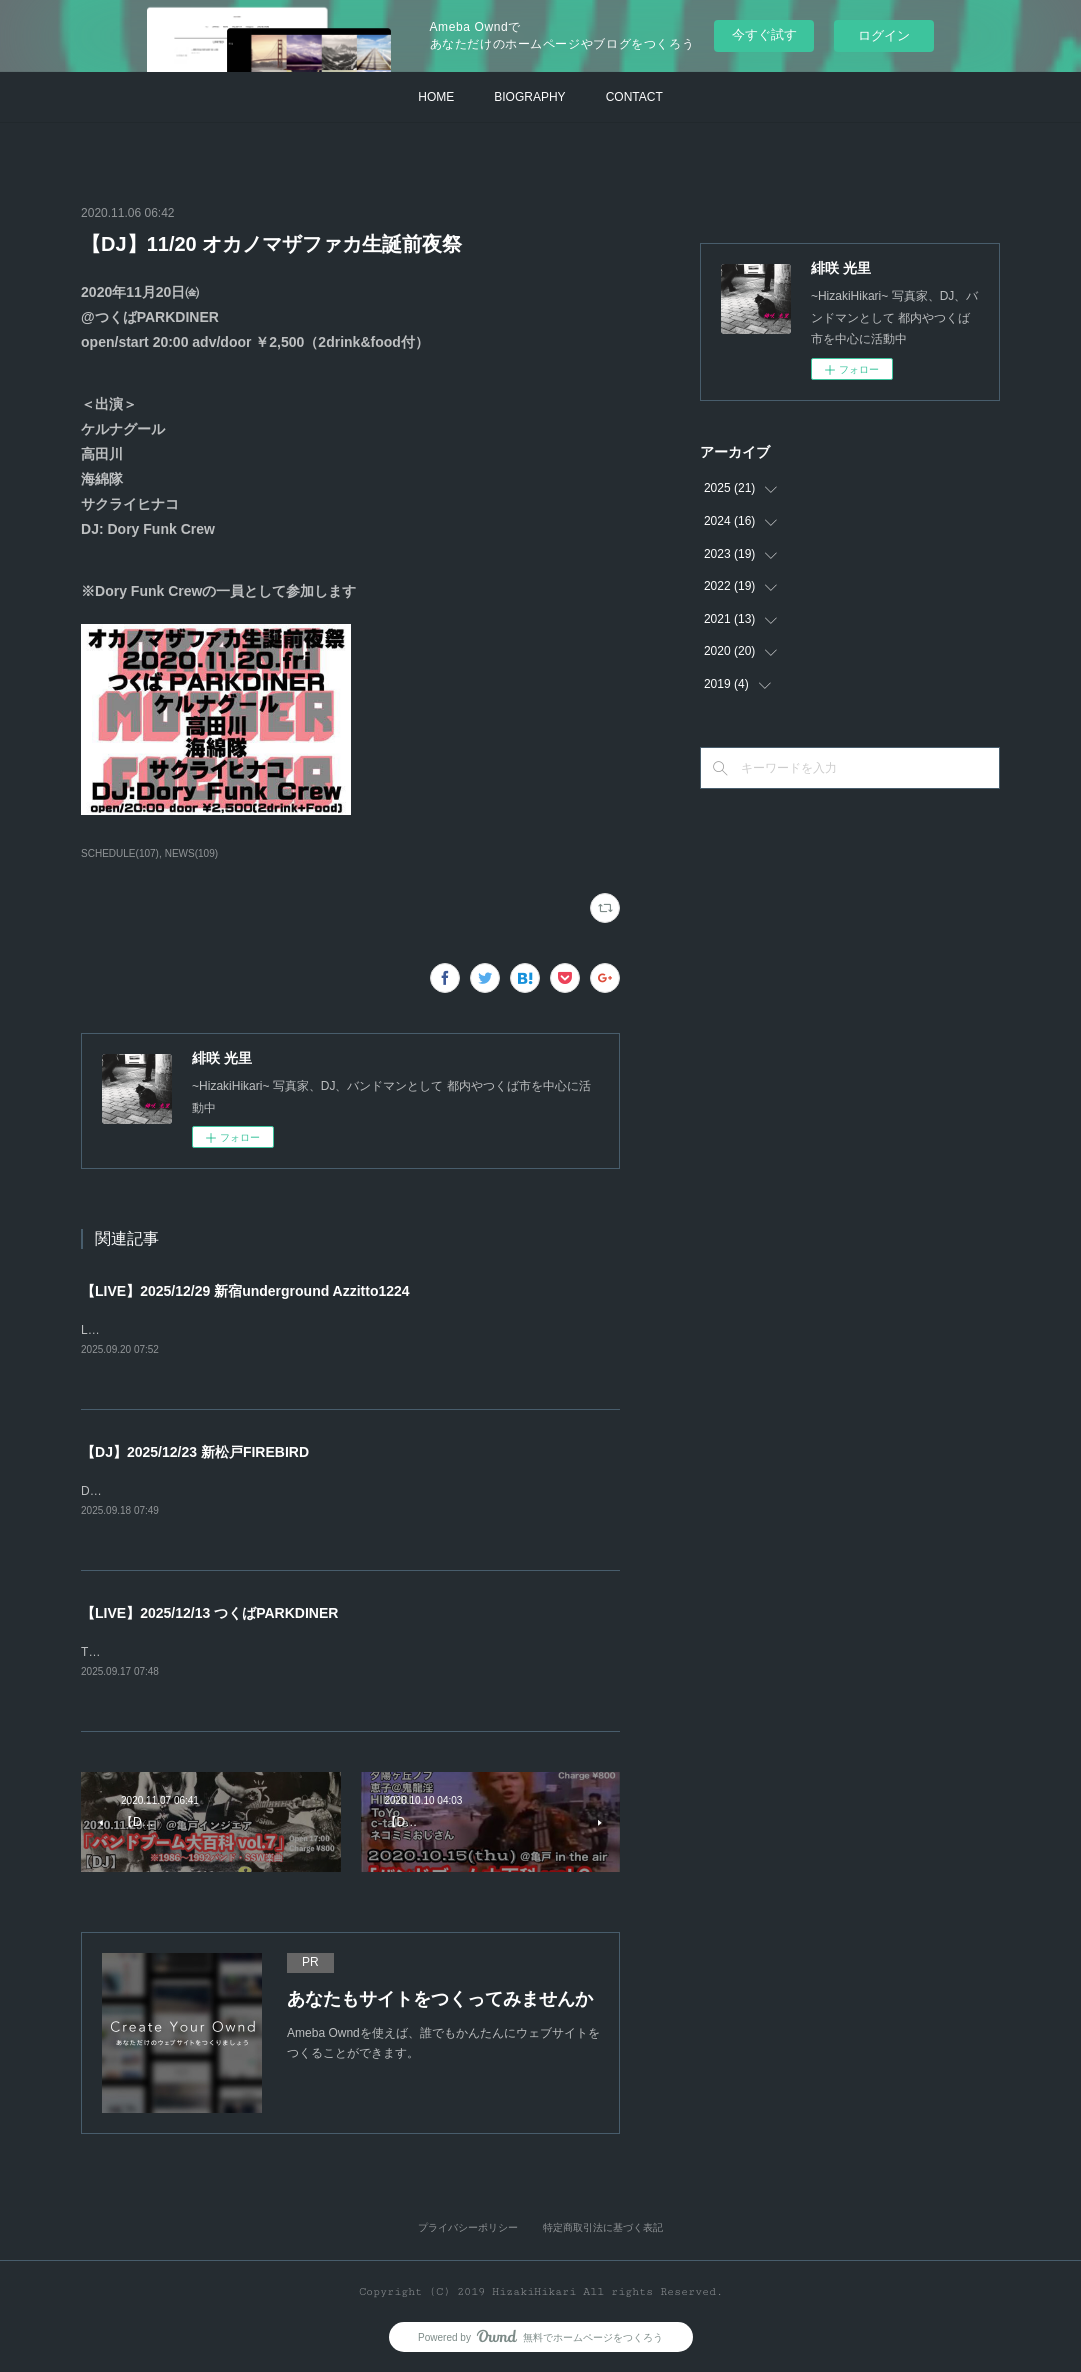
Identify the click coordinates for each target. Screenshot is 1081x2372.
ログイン (884, 35)
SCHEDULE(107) (120, 853)
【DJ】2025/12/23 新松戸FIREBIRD (195, 1452)
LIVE (94, 1330)
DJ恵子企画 (112, 1491)
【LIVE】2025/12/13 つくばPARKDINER (209, 1613)
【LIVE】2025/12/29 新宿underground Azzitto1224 (245, 1291)
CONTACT (634, 97)
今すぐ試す (764, 34)
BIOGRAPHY (529, 97)
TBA (92, 1652)
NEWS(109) (191, 853)
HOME (436, 97)
